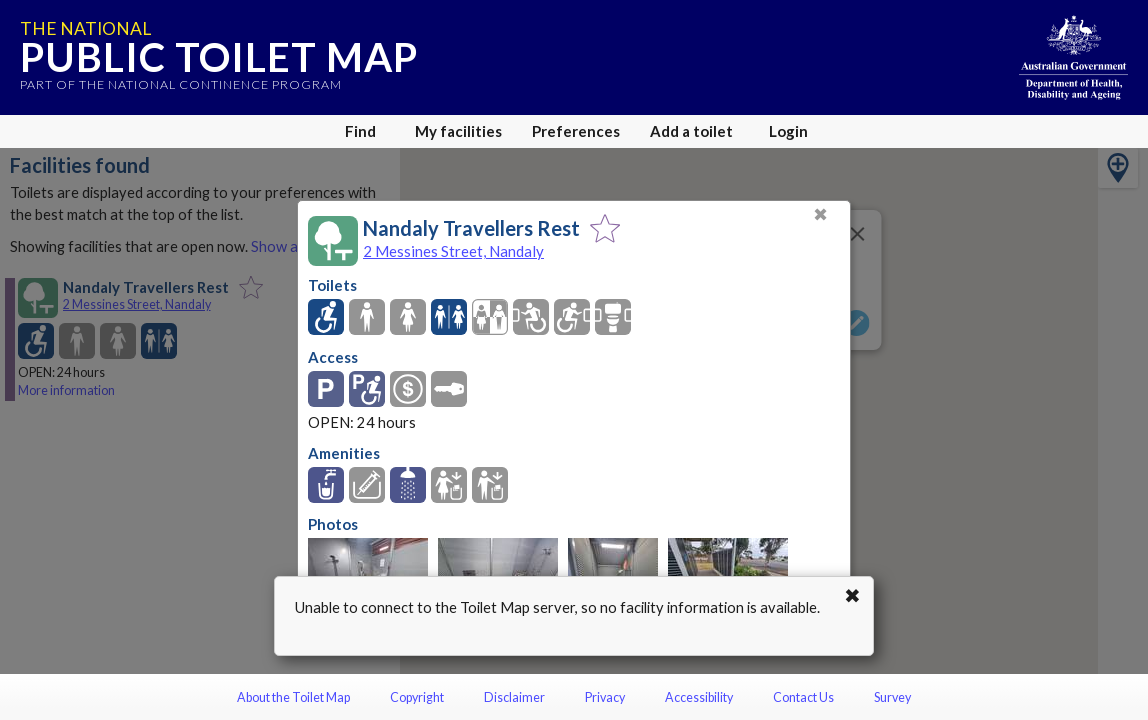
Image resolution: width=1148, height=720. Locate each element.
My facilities (458, 131)
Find (360, 131)
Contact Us (803, 697)
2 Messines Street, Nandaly (453, 251)
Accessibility (699, 697)
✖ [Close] (820, 214)
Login (788, 131)
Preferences (576, 131)
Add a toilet (691, 131)
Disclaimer (514, 697)
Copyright (417, 697)
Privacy (605, 697)
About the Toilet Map (293, 697)
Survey (892, 697)
